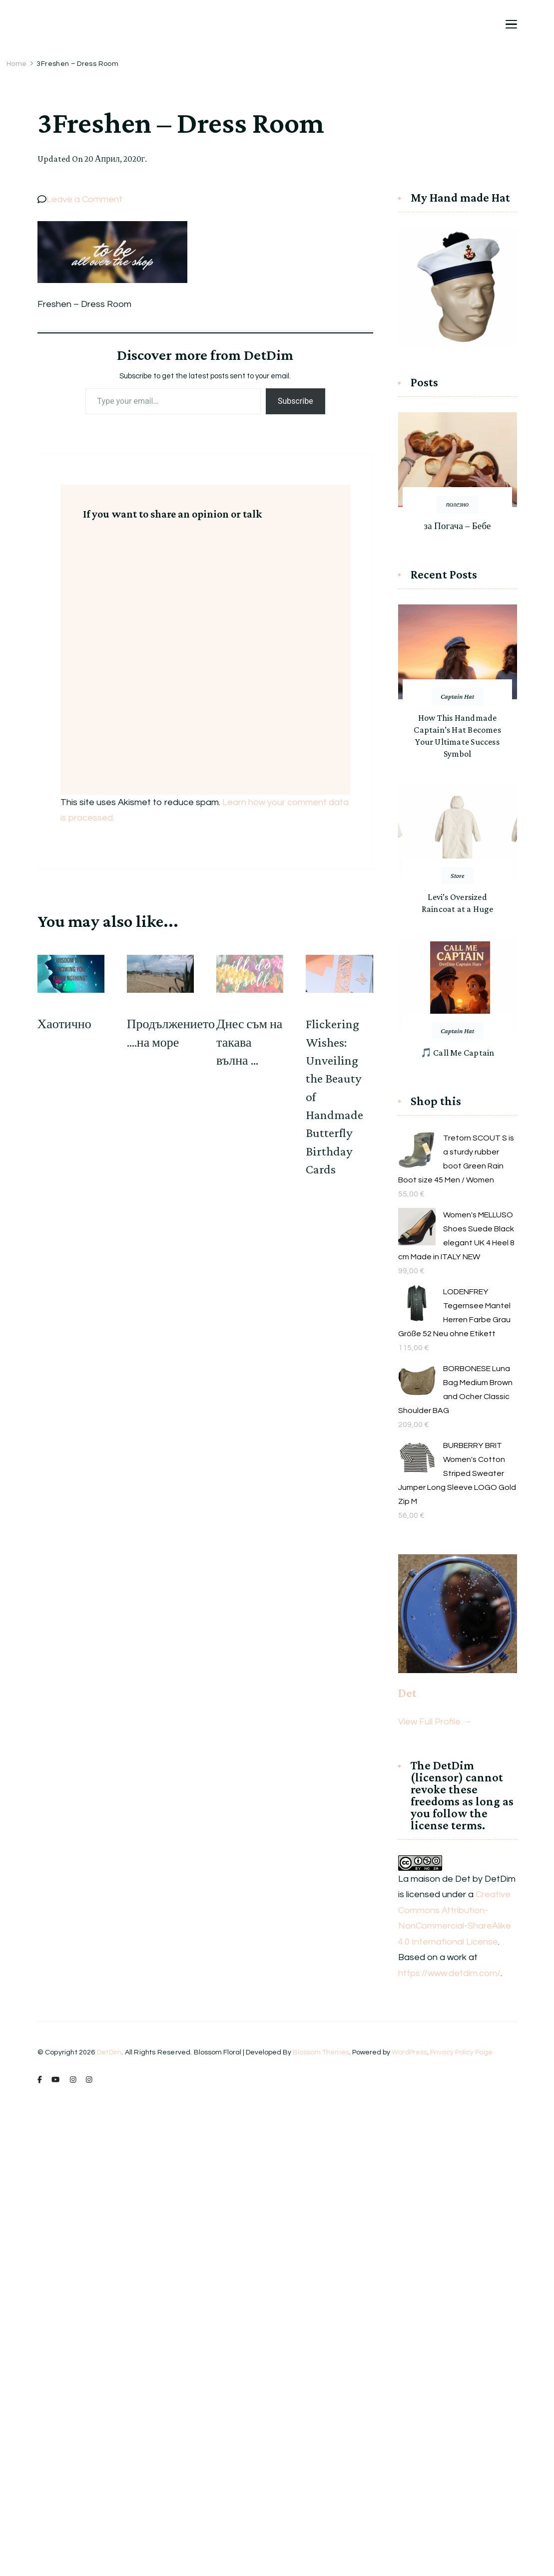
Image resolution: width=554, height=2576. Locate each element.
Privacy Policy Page (461, 2052)
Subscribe (295, 401)
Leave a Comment (84, 199)
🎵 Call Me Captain (458, 1053)
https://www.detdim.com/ (449, 1973)
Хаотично (64, 1024)
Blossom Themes (321, 2052)
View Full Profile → (435, 1721)
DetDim (109, 2052)
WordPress (409, 2052)
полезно (457, 504)
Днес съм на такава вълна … (249, 1042)
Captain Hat (457, 696)
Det (407, 1693)
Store (457, 875)
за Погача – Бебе (457, 526)
